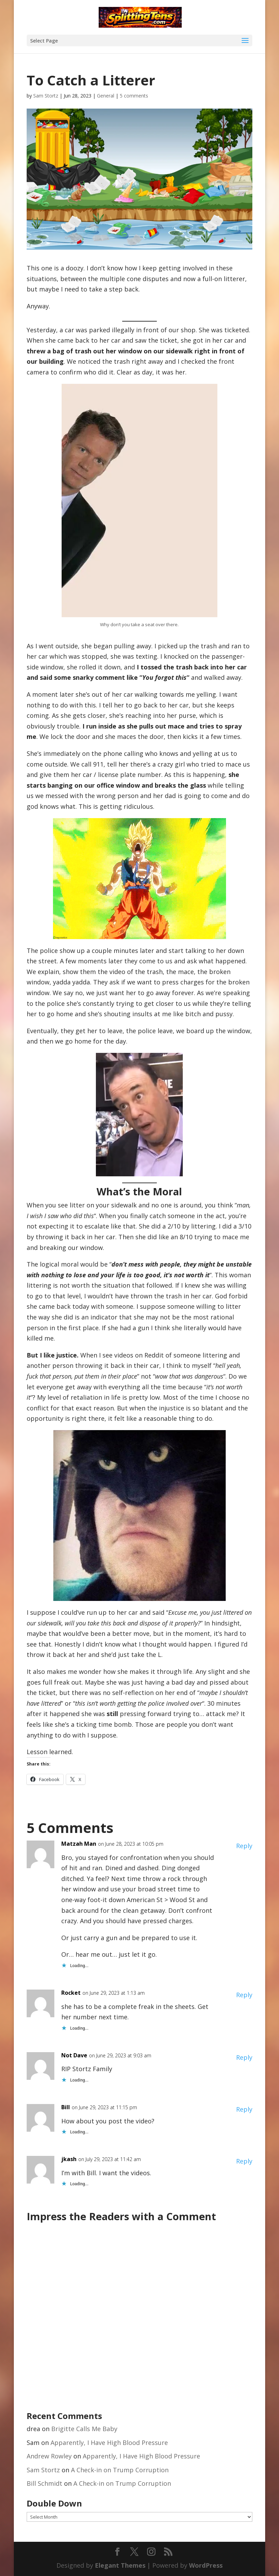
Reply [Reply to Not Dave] (244, 2057)
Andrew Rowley (49, 2456)
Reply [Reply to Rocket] (244, 1995)
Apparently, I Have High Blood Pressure (109, 2442)
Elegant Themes (120, 2565)
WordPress (206, 2565)
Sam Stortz (45, 95)
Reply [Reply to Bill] (244, 2109)
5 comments (134, 95)
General (105, 95)
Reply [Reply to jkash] (244, 2161)
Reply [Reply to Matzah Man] (244, 1846)
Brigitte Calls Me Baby (84, 2429)
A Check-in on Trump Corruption (120, 2470)
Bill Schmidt (44, 2483)
